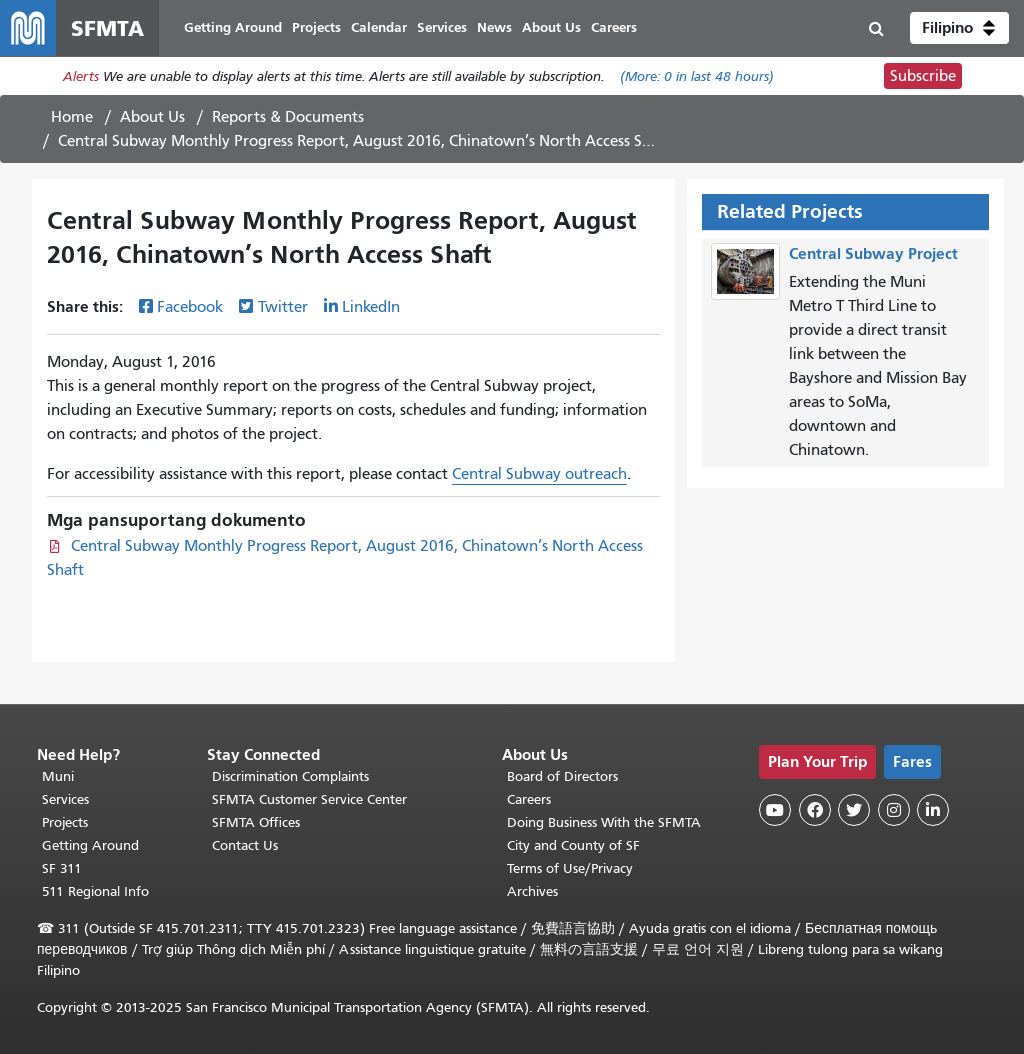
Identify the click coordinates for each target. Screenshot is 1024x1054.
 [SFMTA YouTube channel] (775, 810)
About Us (152, 117)
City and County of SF (573, 845)
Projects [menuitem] (316, 27)
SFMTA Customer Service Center (309, 799)
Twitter (283, 307)
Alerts (81, 76)
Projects (65, 822)
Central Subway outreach (539, 474)
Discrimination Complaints (290, 776)
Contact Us (245, 845)
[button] (959, 28)
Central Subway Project (873, 253)
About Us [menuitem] (551, 27)
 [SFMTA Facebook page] (815, 810)
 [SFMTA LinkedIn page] (933, 810)
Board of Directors (562, 776)
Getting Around (90, 845)
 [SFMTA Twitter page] (854, 810)
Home (72, 117)
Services (65, 799)
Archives (532, 891)
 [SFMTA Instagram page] (894, 810)
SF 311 (62, 868)
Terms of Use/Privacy (570, 868)
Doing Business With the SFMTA (604, 822)
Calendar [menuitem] (379, 27)
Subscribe (923, 76)
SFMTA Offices (256, 822)
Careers (529, 799)
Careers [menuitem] (614, 27)
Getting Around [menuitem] (233, 27)
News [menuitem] (494, 27)
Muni (58, 776)
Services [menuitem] (442, 27)
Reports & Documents (288, 117)
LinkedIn (371, 307)
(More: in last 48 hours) (697, 76)
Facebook (190, 307)
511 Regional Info (95, 891)
